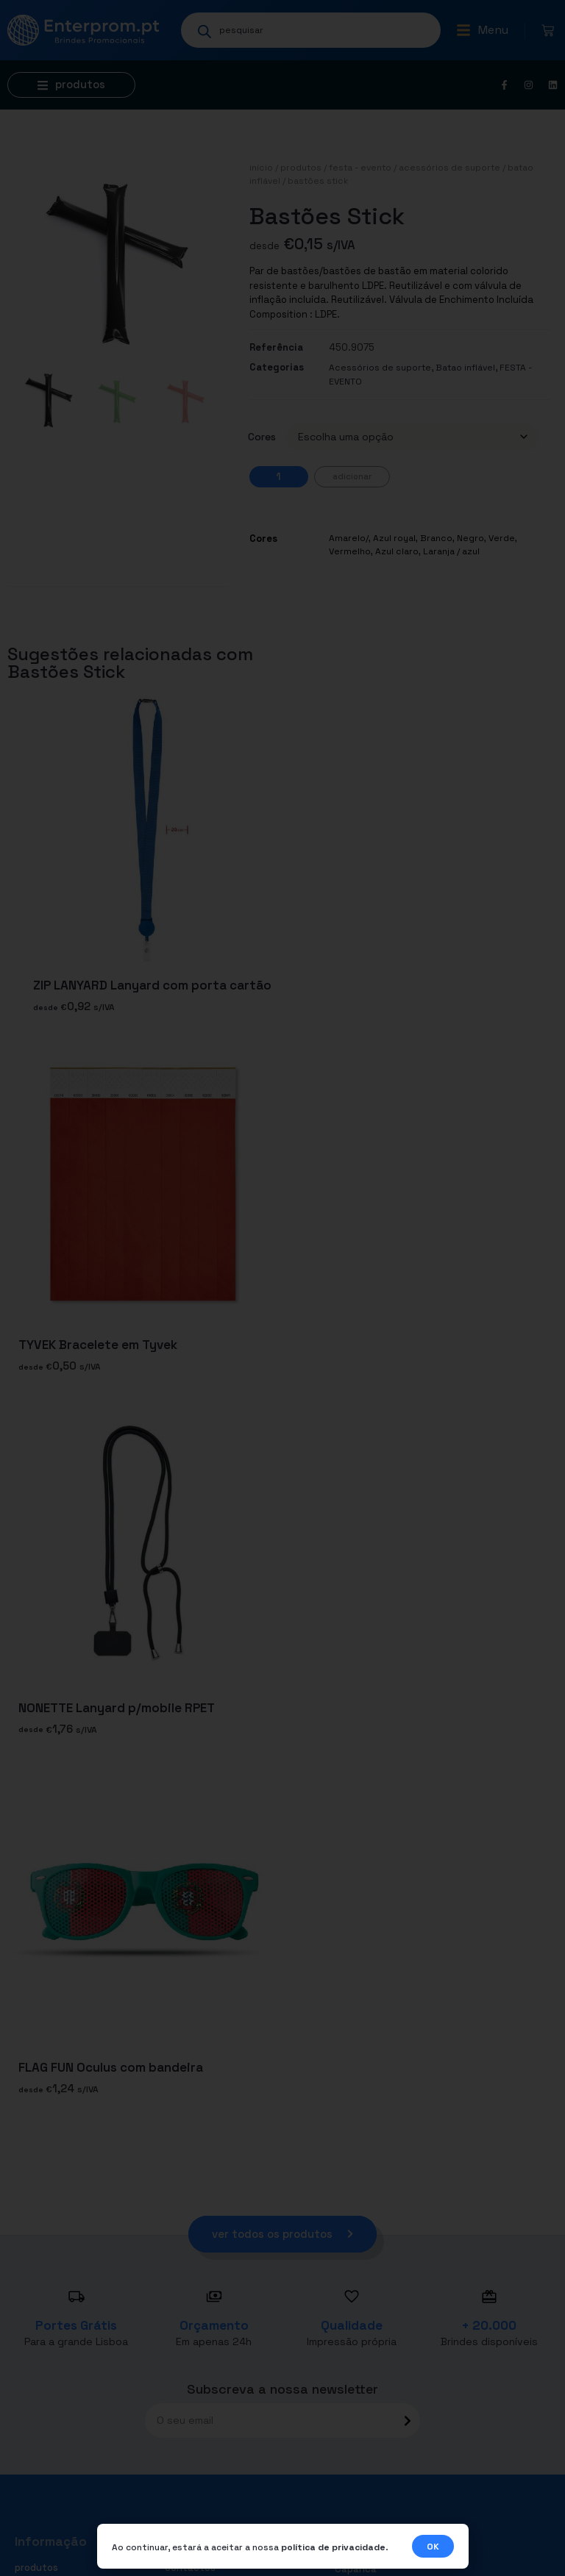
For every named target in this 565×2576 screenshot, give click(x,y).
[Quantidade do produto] (278, 476)
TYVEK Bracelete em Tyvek (97, 1345)
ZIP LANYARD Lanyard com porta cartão (152, 985)
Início (261, 167)
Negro (470, 538)
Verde (501, 538)
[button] (482, 30)
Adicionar (352, 476)
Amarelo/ (349, 538)
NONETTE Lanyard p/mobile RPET (116, 1708)
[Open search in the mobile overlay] (311, 30)
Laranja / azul (451, 551)
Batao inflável (465, 367)
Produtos (300, 167)
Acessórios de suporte (449, 167)
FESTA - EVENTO (360, 167)
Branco (436, 538)
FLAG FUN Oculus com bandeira (110, 2068)
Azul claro (397, 551)
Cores (262, 436)
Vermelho (350, 551)
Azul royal (394, 538)
